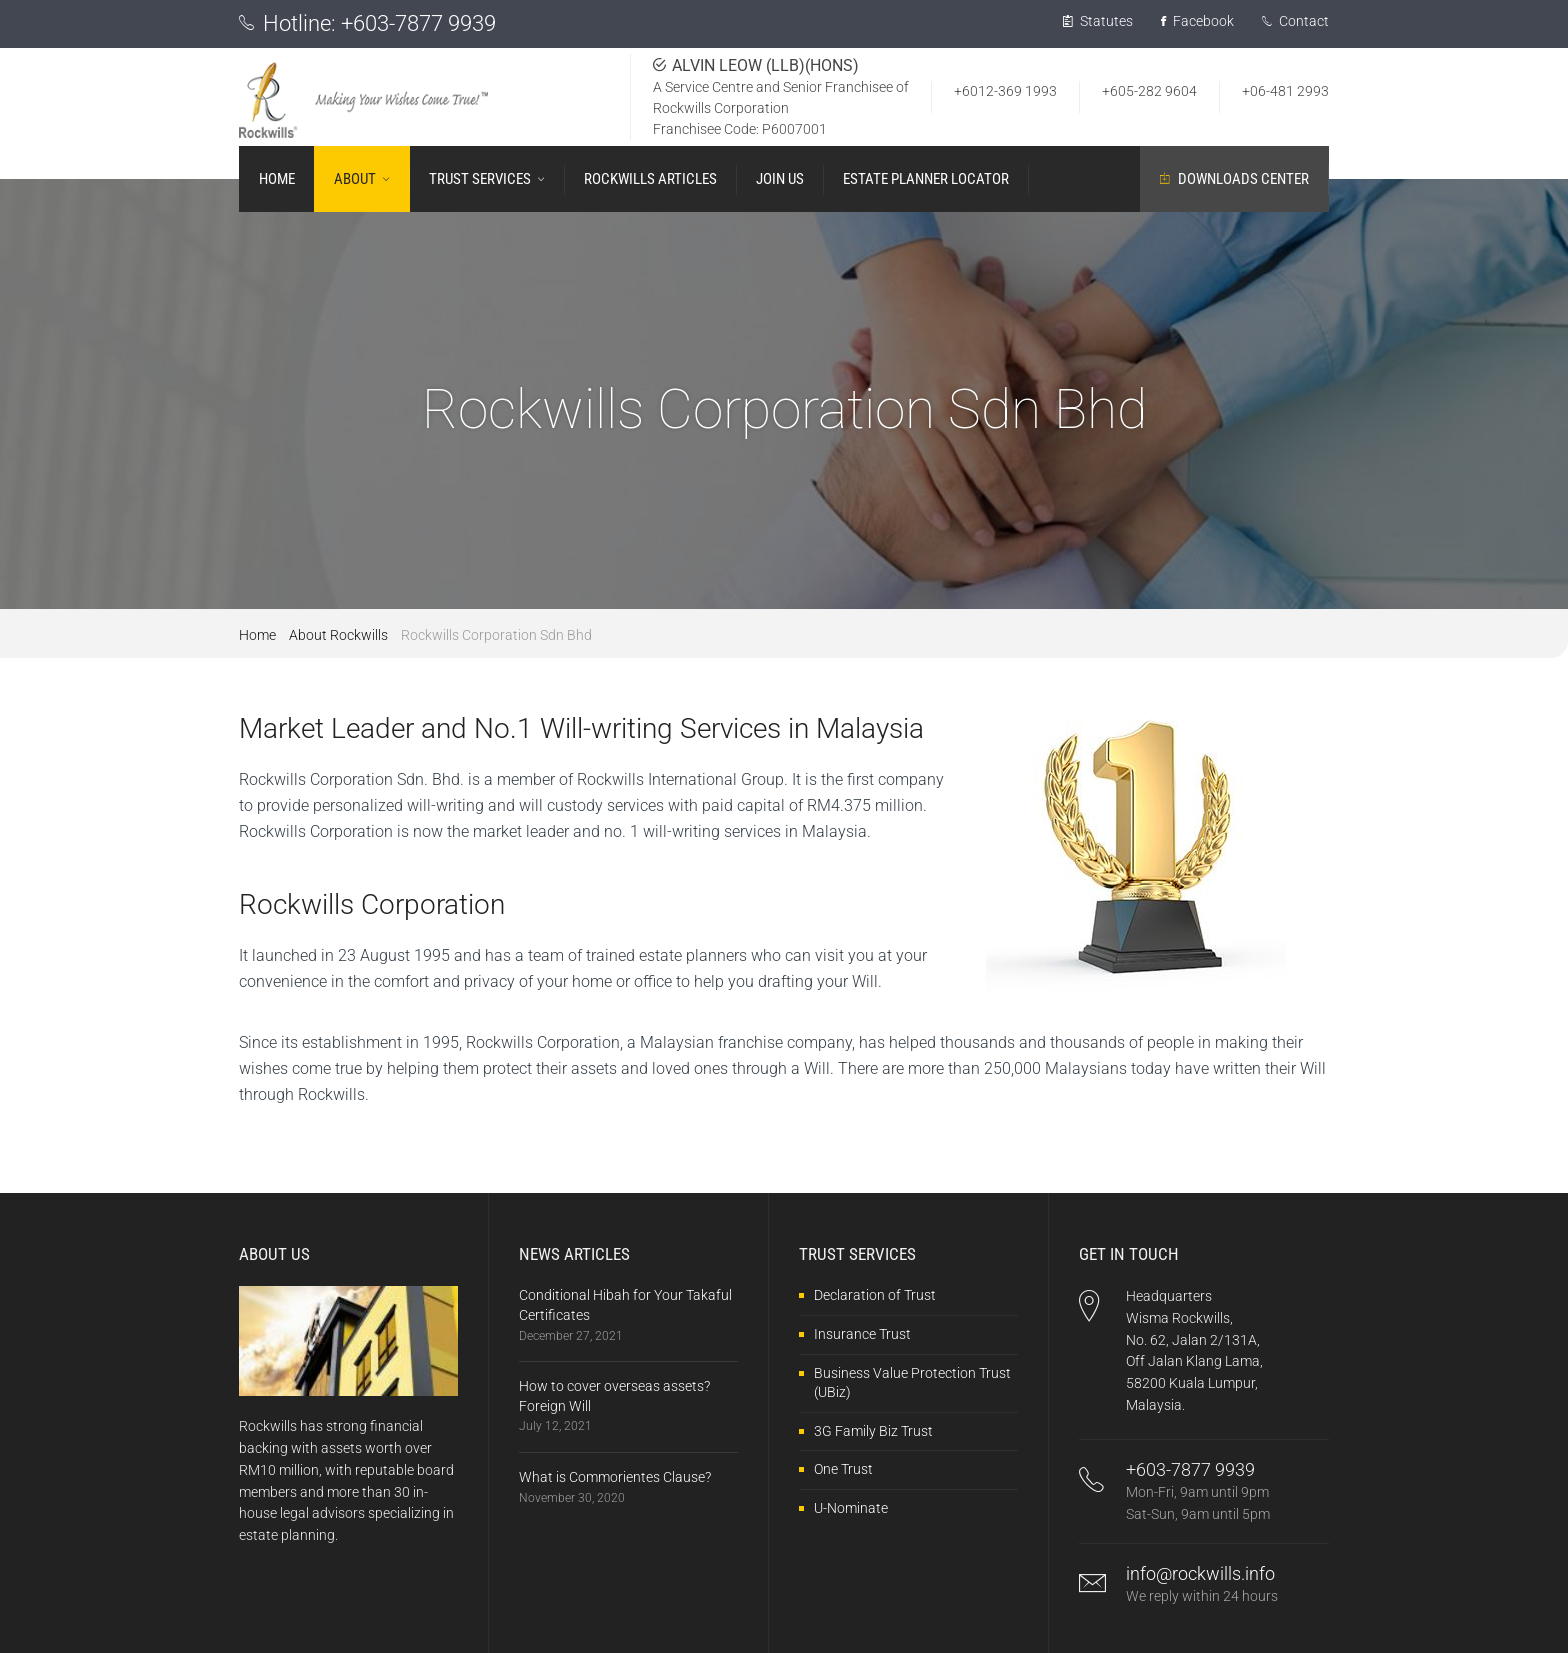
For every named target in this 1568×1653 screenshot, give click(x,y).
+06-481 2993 (1285, 91)
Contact (1295, 21)
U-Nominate (851, 1508)
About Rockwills (338, 635)
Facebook (1197, 21)
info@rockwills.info (1200, 1573)
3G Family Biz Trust (873, 1431)
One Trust (843, 1469)
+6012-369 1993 (1005, 91)
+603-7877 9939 (418, 23)
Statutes (1098, 21)
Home (257, 635)
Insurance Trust (862, 1334)
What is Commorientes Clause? (615, 1477)
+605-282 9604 (1149, 91)
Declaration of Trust (875, 1295)
